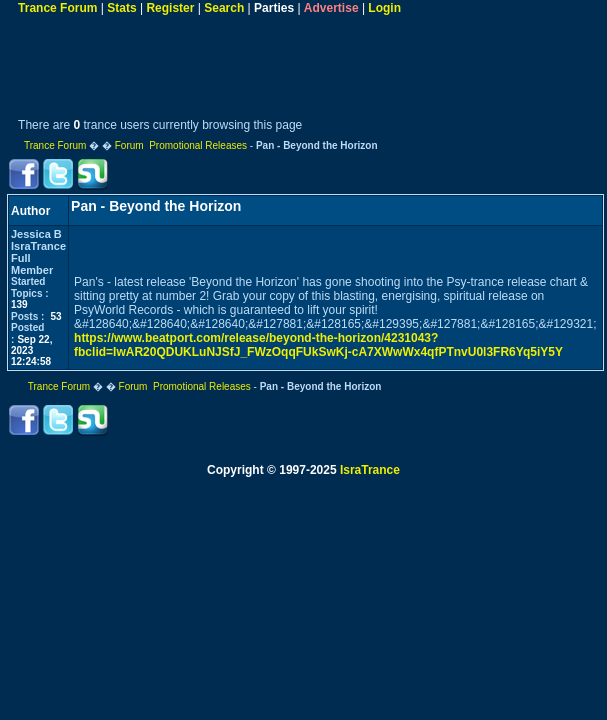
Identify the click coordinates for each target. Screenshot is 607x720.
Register (170, 8)
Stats (121, 8)
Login (384, 8)
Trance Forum (57, 8)
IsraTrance (370, 470)
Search (224, 8)
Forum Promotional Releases (181, 145)
